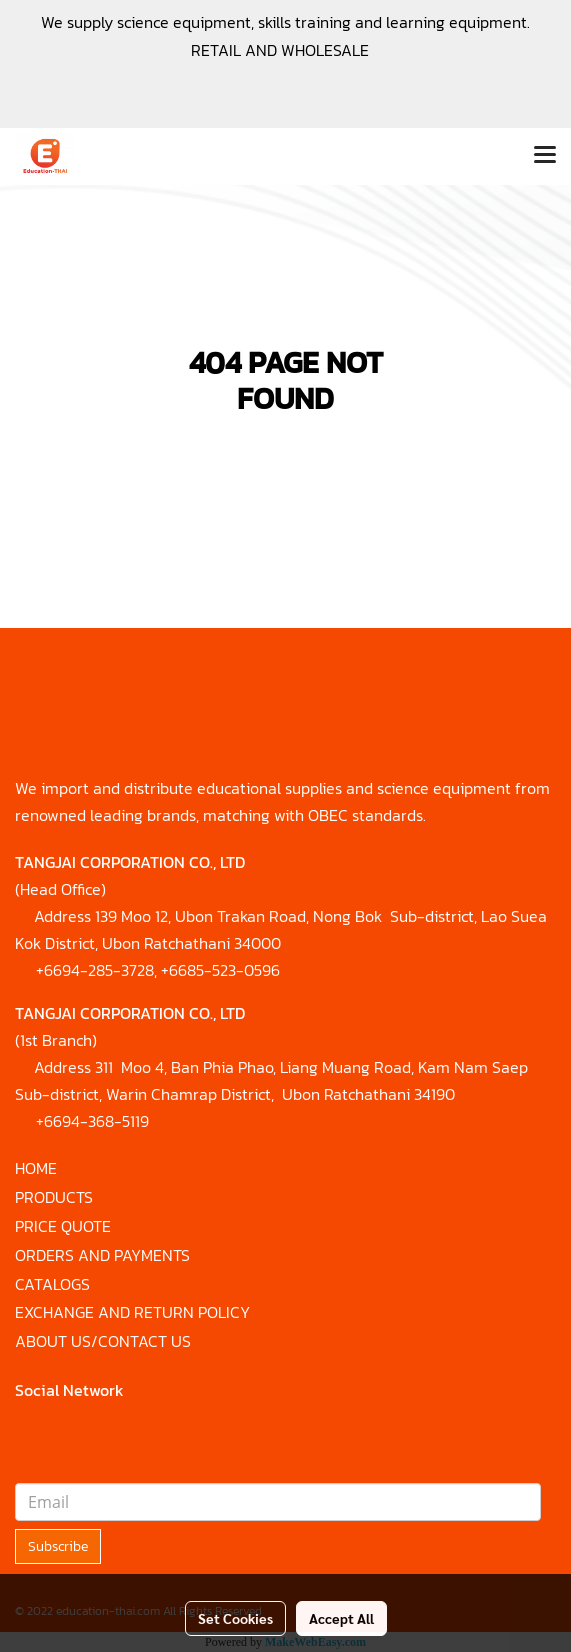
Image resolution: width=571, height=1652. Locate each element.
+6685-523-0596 (220, 970)
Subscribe (58, 1546)
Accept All (341, 1618)
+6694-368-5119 (92, 1121)
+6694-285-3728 (95, 970)
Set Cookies (235, 1618)
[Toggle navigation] (545, 156)
